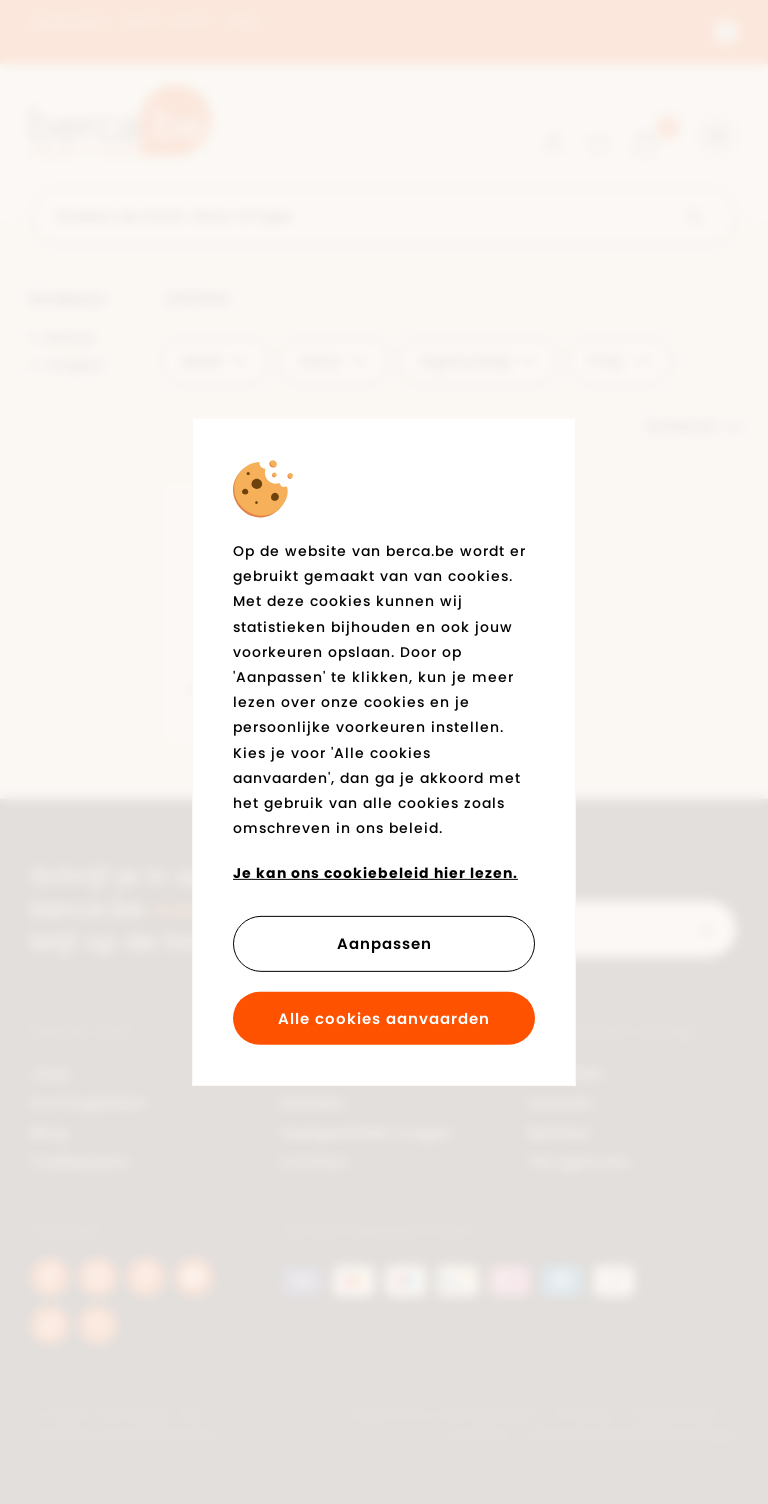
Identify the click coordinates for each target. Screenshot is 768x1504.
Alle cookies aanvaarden (384, 1018)
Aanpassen (384, 943)
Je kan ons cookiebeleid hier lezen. (375, 873)
